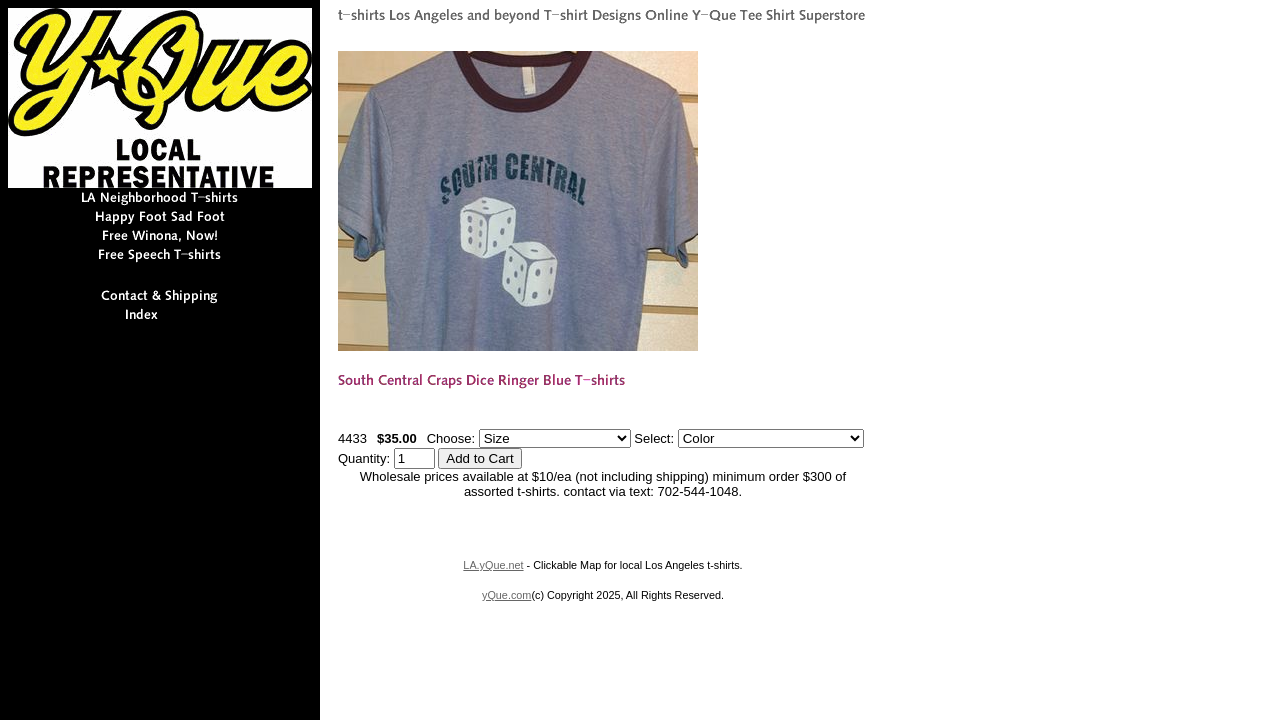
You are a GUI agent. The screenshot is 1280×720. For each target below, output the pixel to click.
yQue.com (506, 595)
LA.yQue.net (493, 565)
